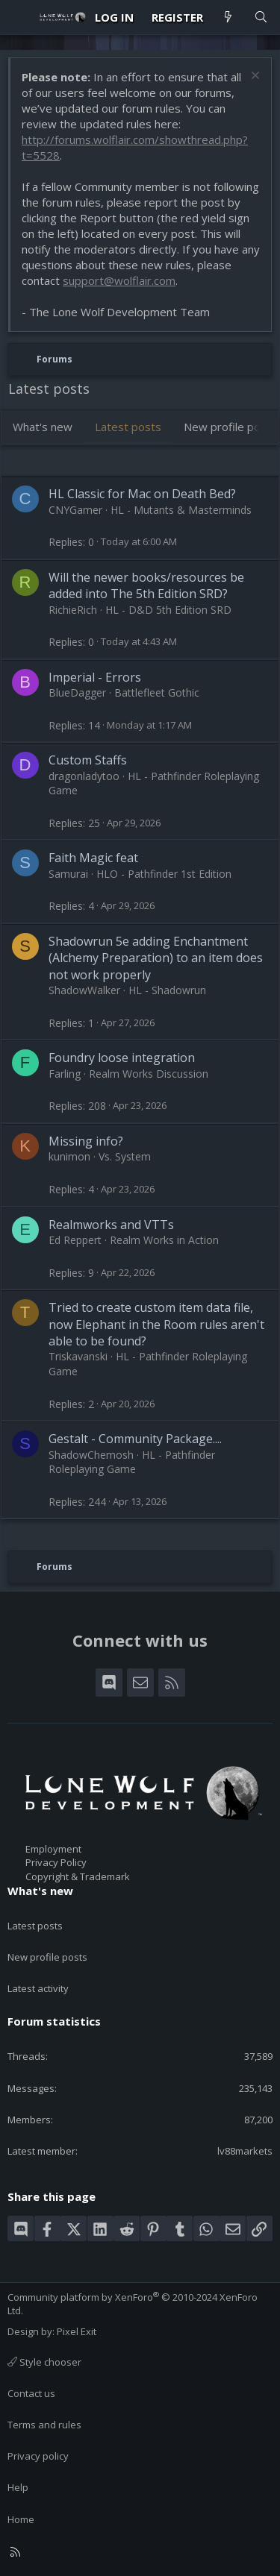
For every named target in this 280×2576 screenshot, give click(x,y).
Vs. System (125, 1156)
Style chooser (44, 2362)
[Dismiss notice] (253, 77)
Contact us (31, 2393)
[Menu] (19, 17)
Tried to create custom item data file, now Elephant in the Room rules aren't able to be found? (156, 1324)
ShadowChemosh (91, 1455)
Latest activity (38, 1988)
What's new (42, 426)
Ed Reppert (75, 1240)
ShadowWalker (84, 990)
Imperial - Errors (95, 677)
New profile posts (47, 1957)
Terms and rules (44, 2424)
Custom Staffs (88, 760)
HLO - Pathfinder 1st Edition (163, 874)
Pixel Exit (76, 2331)
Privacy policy (38, 2456)
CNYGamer (75, 510)
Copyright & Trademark (77, 1876)
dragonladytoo (84, 776)
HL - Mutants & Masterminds (181, 510)
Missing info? (86, 1141)
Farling (65, 1073)
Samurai (68, 874)
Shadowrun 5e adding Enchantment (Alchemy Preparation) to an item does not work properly (156, 958)
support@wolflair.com (119, 280)
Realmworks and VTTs (111, 1224)
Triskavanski (78, 1356)
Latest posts (128, 426)
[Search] (261, 17)
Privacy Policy (56, 1862)
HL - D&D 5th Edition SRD (168, 610)
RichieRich (73, 610)
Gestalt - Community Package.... (135, 1438)
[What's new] (228, 17)
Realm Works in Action (164, 1240)
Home (20, 2519)
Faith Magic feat (93, 857)
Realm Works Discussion (148, 1073)
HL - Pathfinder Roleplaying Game (132, 1462)
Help (17, 2487)
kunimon (69, 1156)
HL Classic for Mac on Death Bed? (142, 494)
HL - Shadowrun (167, 990)
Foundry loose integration (122, 1057)
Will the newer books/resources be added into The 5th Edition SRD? (146, 585)
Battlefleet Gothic (156, 692)
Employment (53, 1849)
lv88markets (245, 2151)
